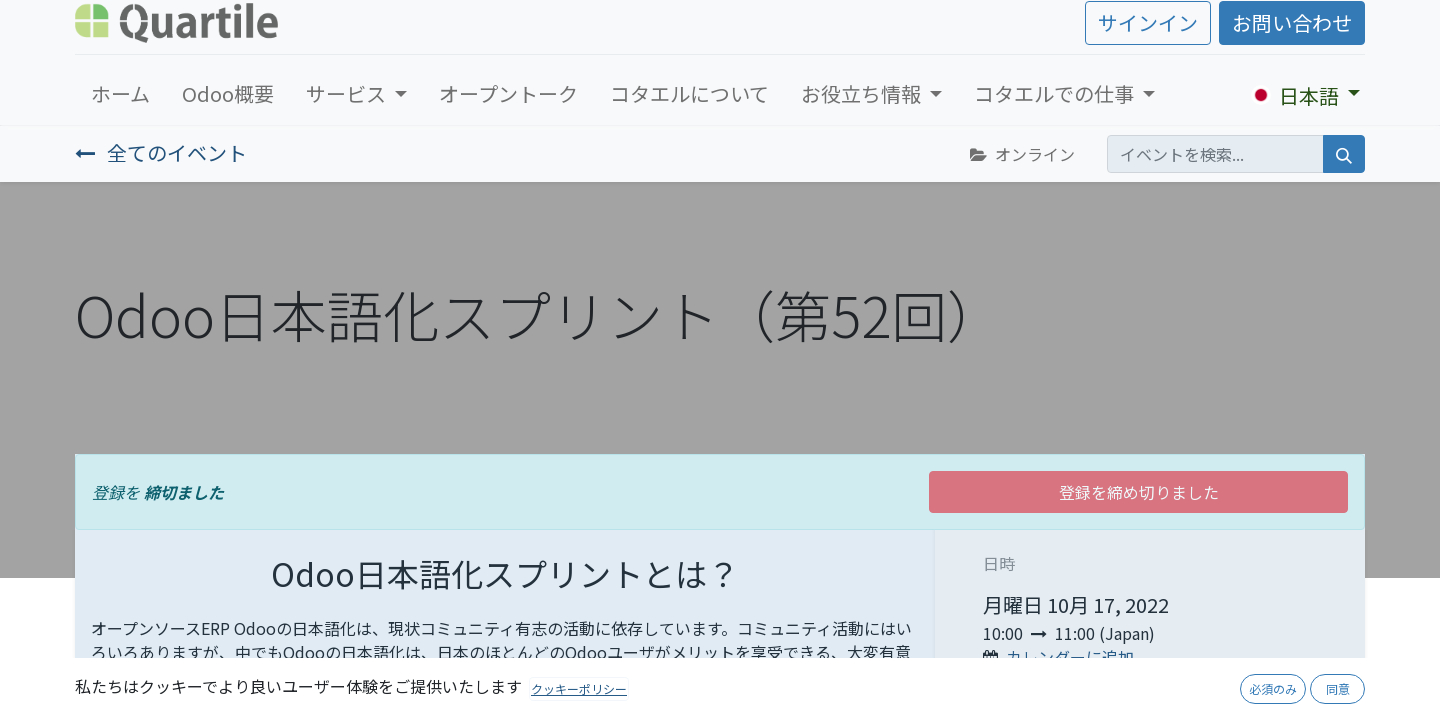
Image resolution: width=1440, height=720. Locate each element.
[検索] (1344, 154)
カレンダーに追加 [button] (1070, 657)
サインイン (1148, 22)
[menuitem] (120, 94)
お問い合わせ (1292, 22)
